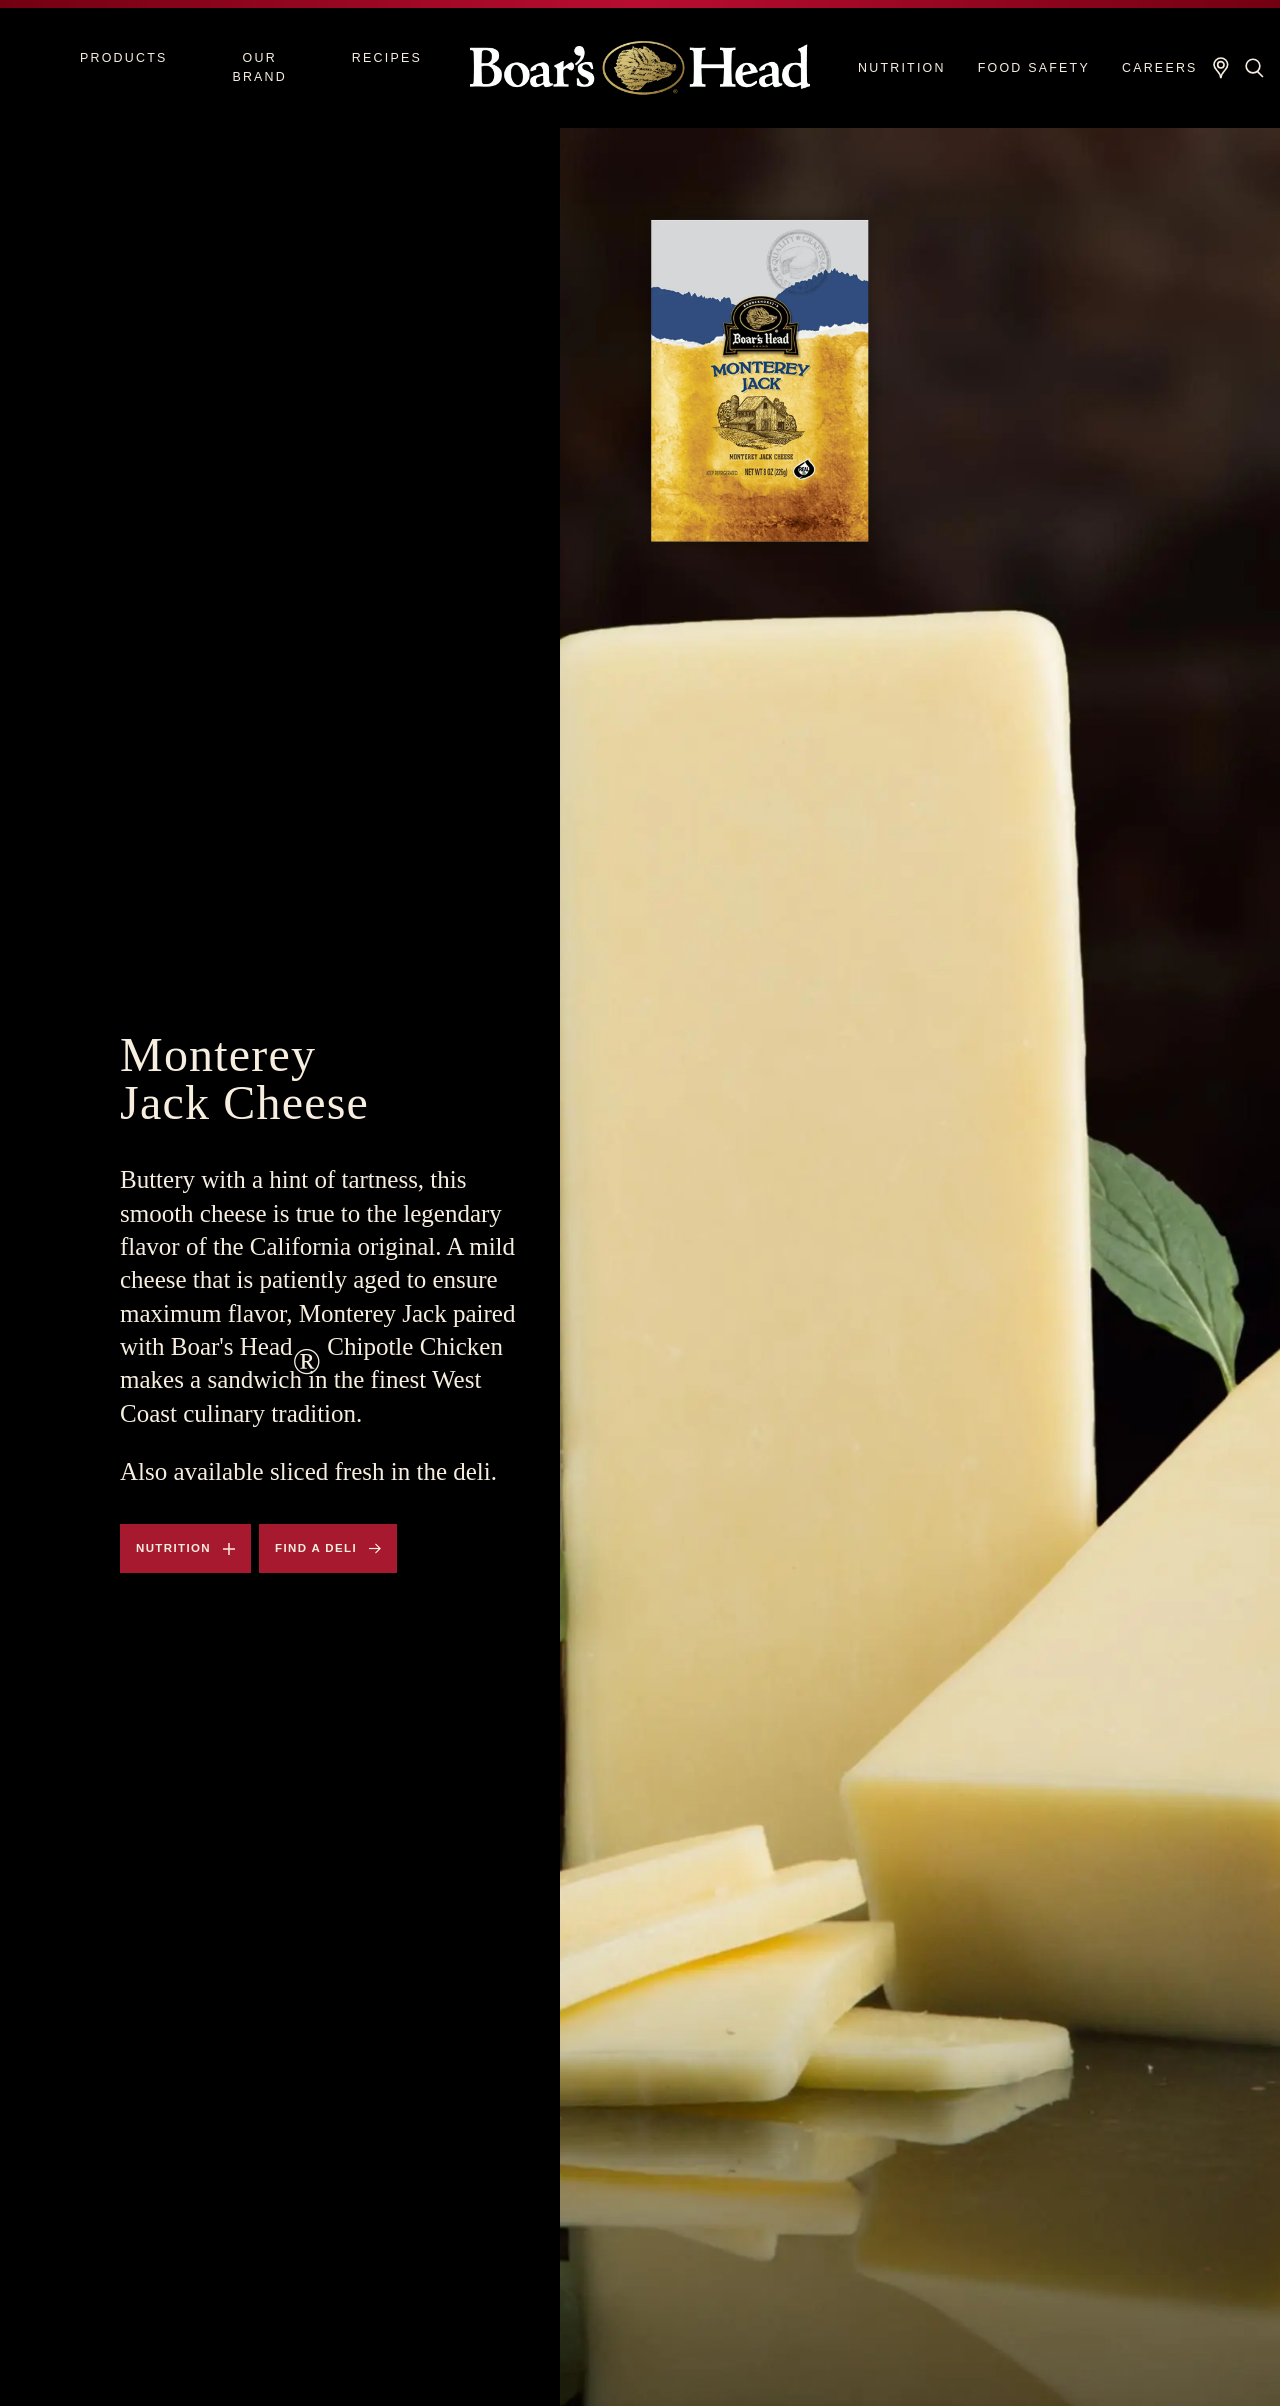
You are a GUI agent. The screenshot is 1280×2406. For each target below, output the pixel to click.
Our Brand (259, 67)
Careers (1160, 68)
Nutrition (902, 68)
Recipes (387, 58)
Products (124, 58)
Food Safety (1034, 68)
